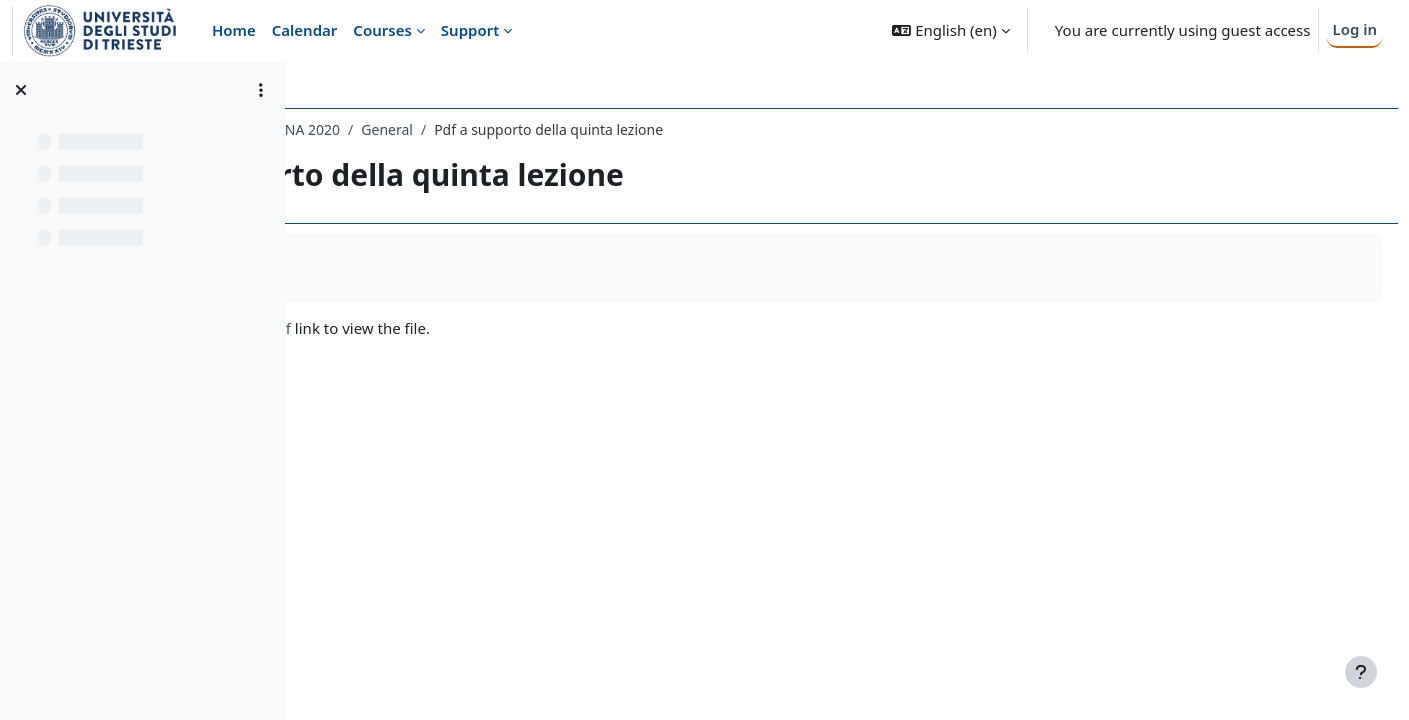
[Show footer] (1361, 672)
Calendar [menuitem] (305, 30)
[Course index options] (261, 90)
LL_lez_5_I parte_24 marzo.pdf (465, 328)
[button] (950, 30)
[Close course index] (21, 90)
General (667, 129)
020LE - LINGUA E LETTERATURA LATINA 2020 (472, 129)
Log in (1354, 29)
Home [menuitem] (234, 30)
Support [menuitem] (470, 30)
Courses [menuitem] (382, 30)
